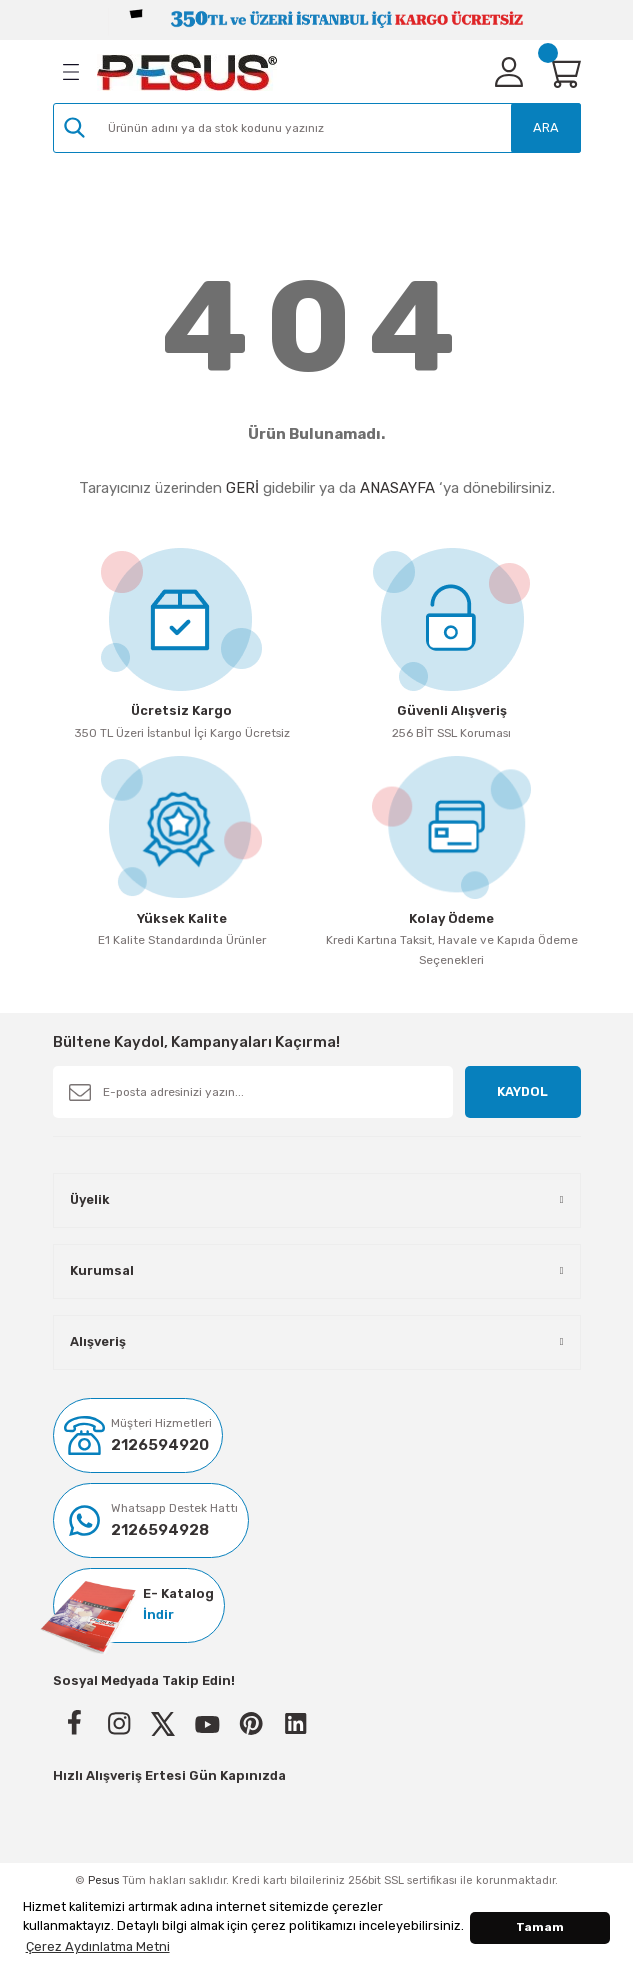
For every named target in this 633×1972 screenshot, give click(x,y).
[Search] (317, 128)
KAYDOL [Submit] (522, 1091)
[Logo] (187, 72)
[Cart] (563, 72)
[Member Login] (509, 72)
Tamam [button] (540, 1927)
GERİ (242, 488)
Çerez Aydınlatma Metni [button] (98, 1946)
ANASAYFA (397, 488)
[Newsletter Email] (253, 1092)
